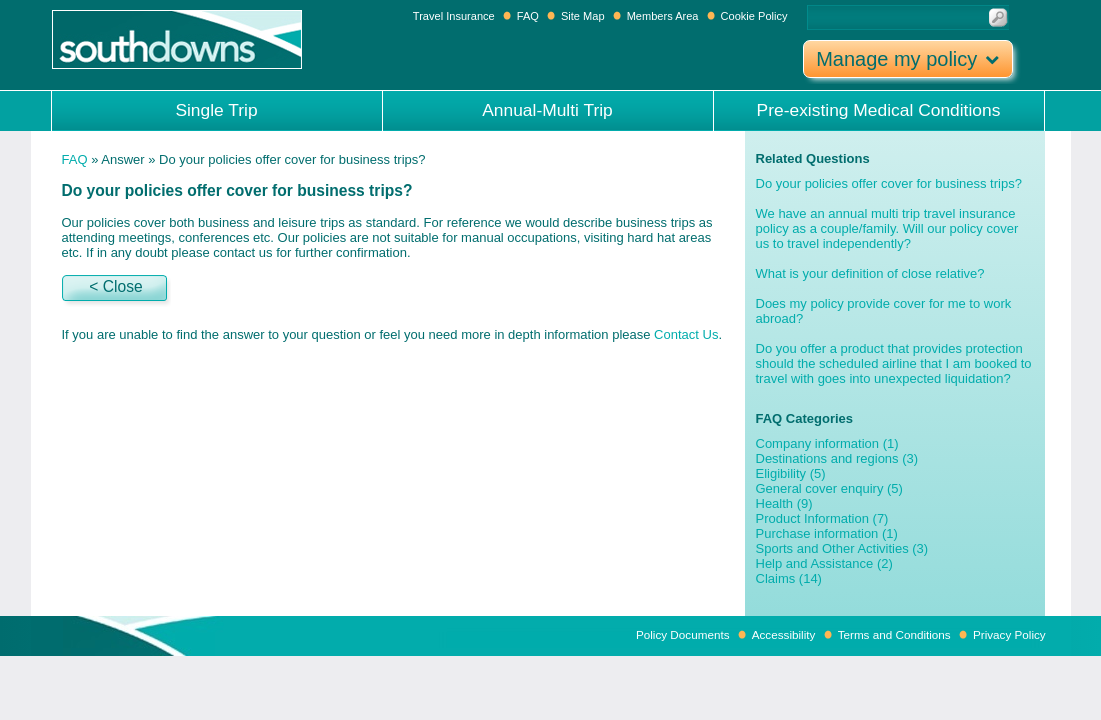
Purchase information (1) (827, 533)
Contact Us (686, 334)
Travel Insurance (455, 16)
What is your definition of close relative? (870, 273)
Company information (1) (827, 443)
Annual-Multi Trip (547, 110)
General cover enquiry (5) (829, 488)
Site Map (583, 16)
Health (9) (784, 503)
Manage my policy (907, 59)
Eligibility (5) (791, 473)
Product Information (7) (822, 518)
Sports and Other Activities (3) (842, 548)
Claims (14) (789, 578)
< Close (115, 286)
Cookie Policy (754, 16)
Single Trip (216, 110)
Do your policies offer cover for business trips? (889, 183)
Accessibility (784, 634)
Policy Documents (683, 634)
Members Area (663, 16)
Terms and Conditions (894, 634)
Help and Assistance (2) (824, 563)
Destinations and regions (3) (837, 458)
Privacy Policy (1009, 634)
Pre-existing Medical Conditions (879, 110)
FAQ (528, 16)
